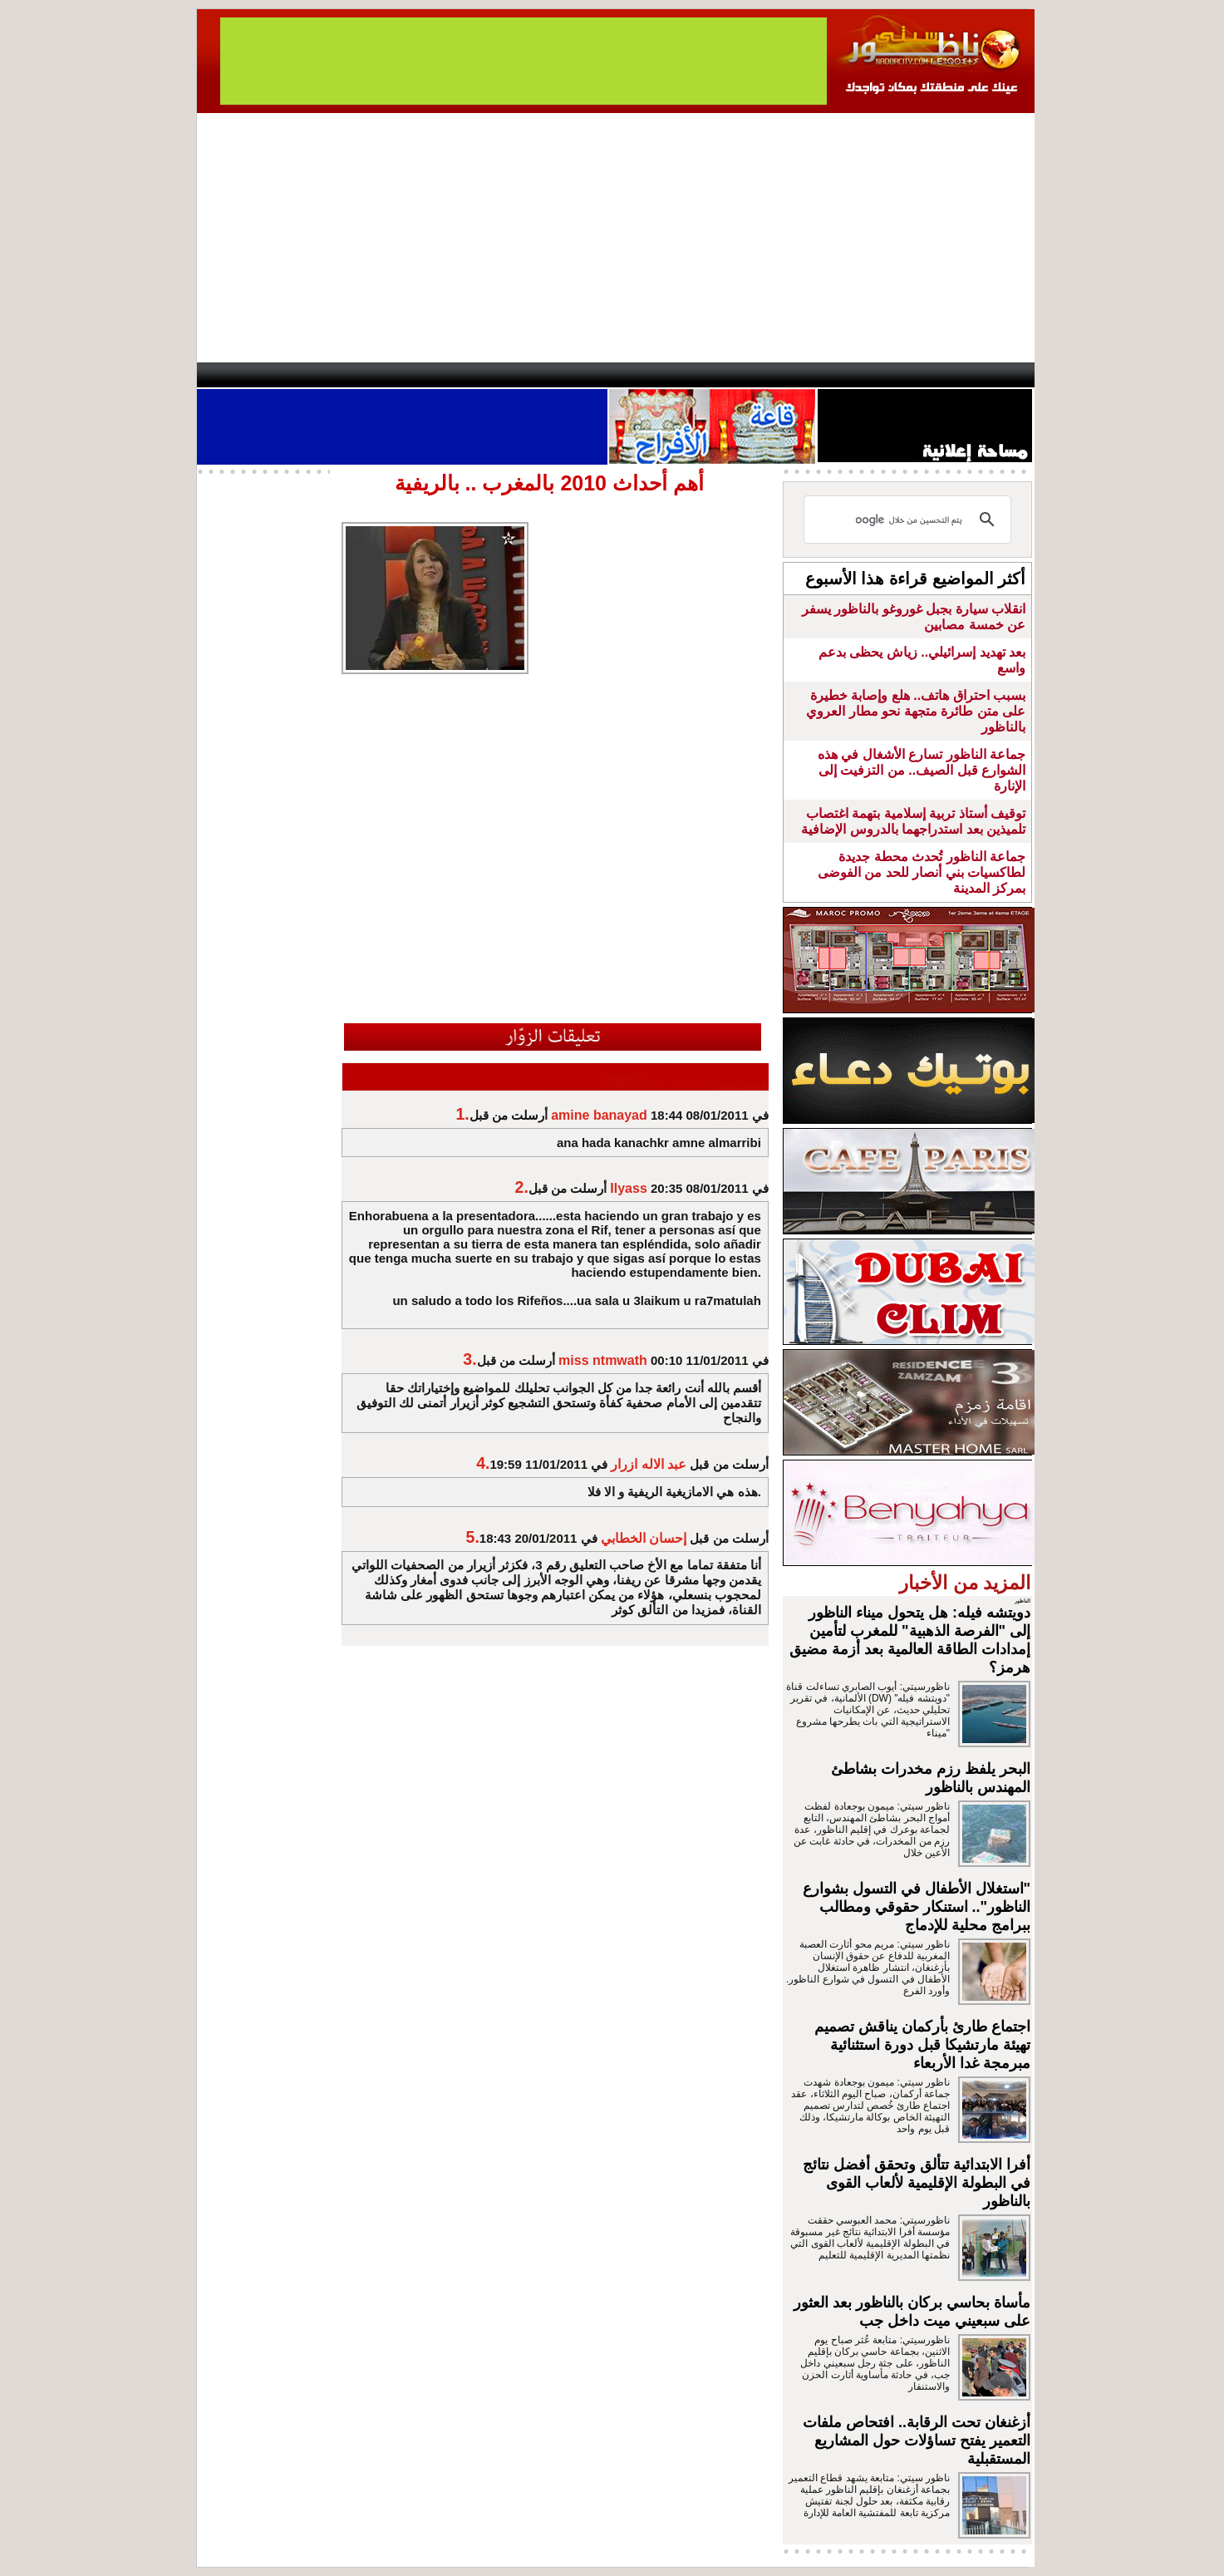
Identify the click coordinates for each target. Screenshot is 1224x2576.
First (997, 374)
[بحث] (910, 519)
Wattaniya (648, 374)
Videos (513, 374)
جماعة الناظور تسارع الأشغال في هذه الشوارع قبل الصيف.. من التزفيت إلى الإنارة (921, 770)
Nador (927, 374)
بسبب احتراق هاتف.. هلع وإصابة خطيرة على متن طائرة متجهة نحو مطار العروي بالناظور (915, 711)
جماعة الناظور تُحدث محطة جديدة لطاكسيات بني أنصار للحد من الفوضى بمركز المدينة (921, 872)
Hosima (781, 374)
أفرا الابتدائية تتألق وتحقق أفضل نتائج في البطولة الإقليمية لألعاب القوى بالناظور (916, 2182)
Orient (711, 374)
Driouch (857, 374)
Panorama (429, 374)
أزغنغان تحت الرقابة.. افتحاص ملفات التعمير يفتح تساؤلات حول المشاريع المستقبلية (916, 2440)
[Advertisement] (616, 237)
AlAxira (310, 374)
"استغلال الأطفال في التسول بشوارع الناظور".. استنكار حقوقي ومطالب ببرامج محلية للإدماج (917, 1906)
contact (245, 374)
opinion (363, 374)
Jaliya (584, 374)
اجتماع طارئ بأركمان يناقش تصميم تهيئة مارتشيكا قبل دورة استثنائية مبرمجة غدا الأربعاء (922, 2044)
